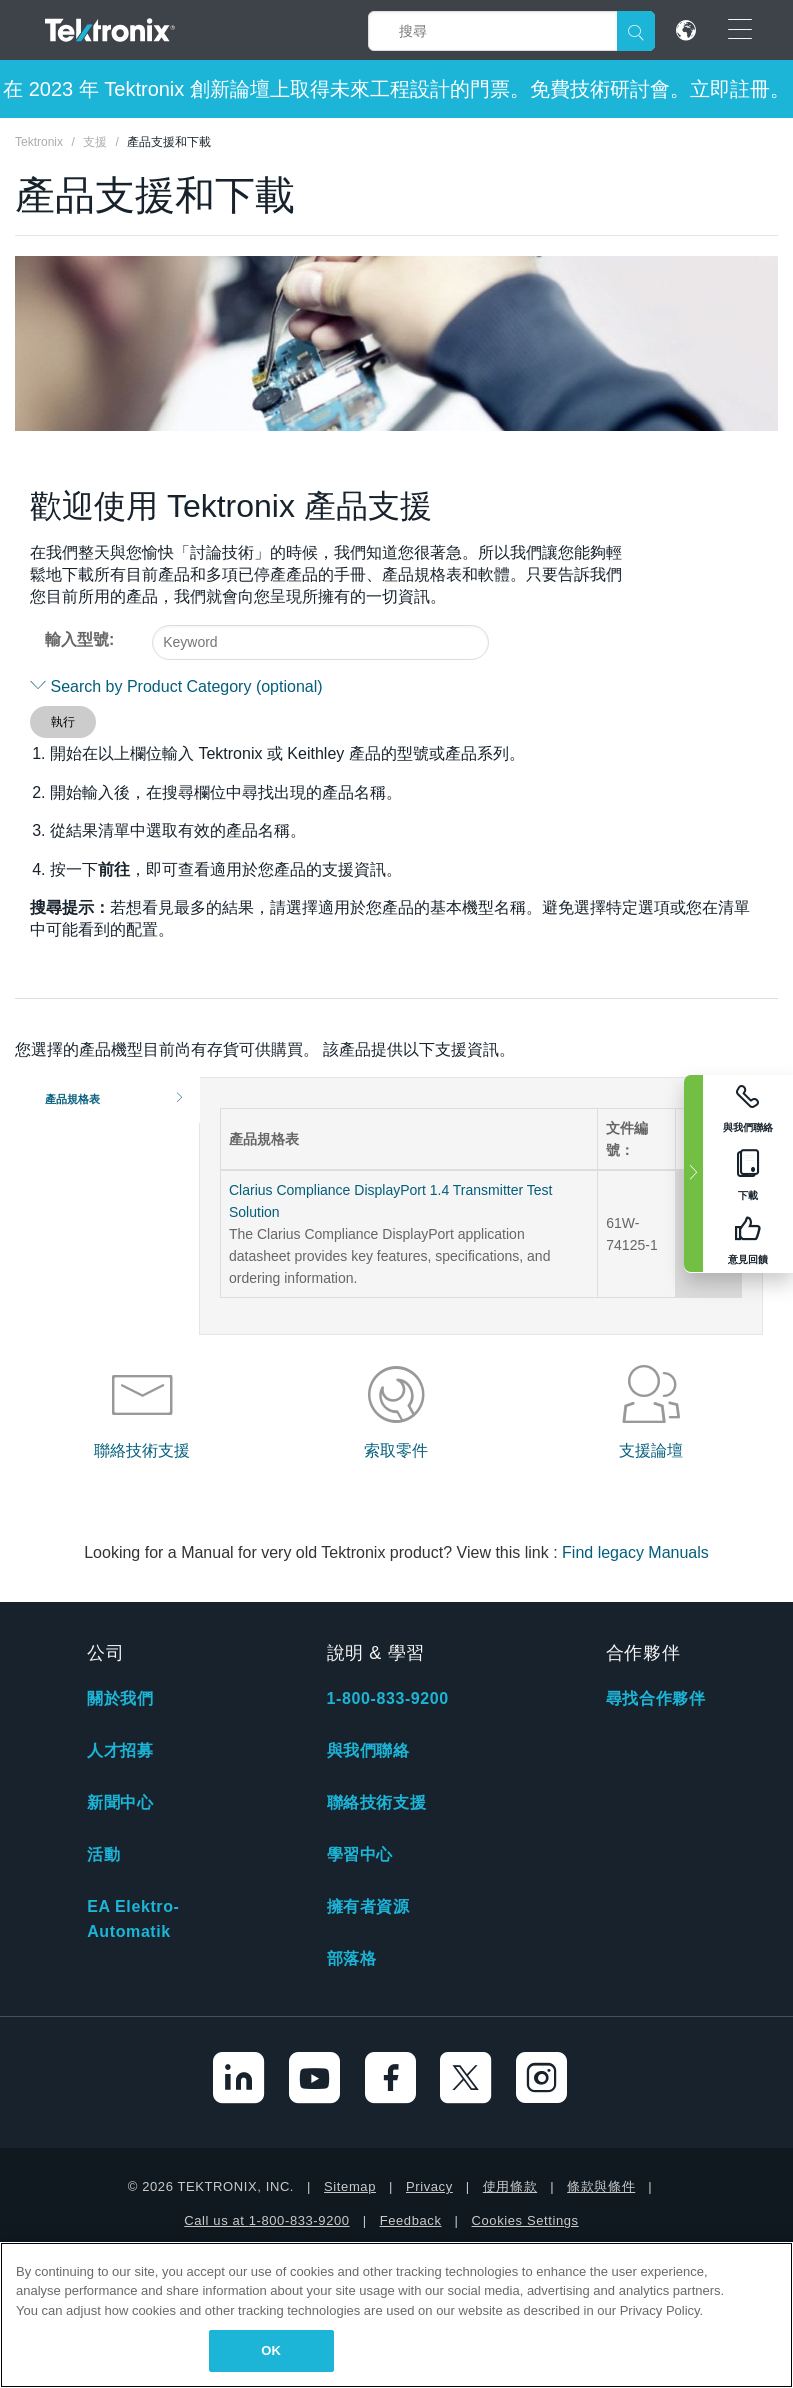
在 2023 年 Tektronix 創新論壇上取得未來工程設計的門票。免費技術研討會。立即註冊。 (396, 89)
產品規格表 (72, 1099)
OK (271, 2350)
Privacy (429, 2186)
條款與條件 (601, 2186)
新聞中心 (120, 1802)
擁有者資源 (368, 1906)
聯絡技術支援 (142, 1450)
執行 (63, 722)
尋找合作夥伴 (656, 1698)
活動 (103, 1854)
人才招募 (120, 1750)
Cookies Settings (525, 2220)
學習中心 (360, 1854)
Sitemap (350, 2186)
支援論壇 (651, 1450)
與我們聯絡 (368, 1750)
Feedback (411, 2220)
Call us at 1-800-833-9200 (266, 2220)
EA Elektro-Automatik (133, 1919)
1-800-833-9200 (388, 1698)
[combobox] (320, 642)
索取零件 (396, 1450)
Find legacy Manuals (635, 1552)
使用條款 (510, 2186)
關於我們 (120, 1698)
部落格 (352, 1958)
